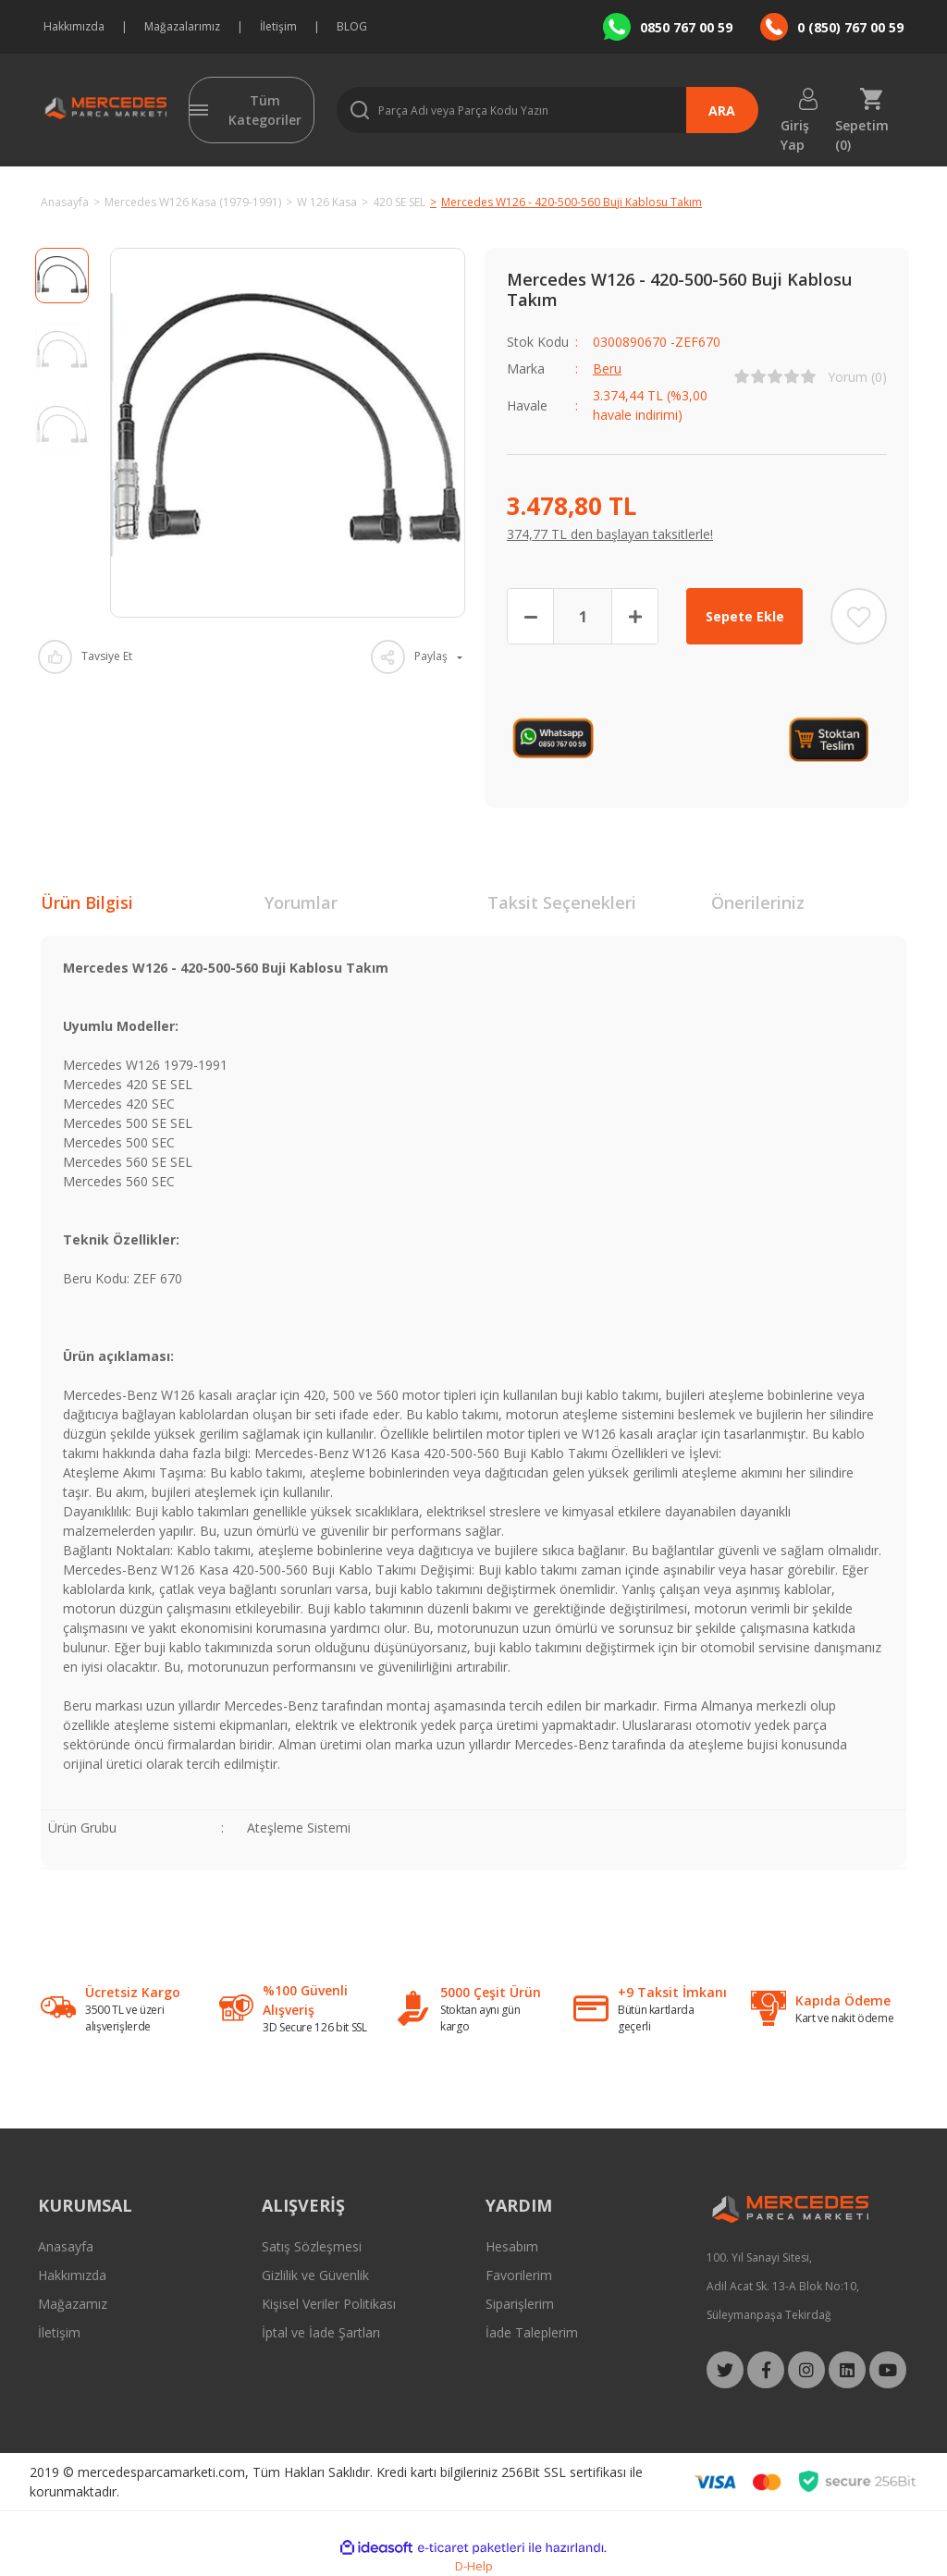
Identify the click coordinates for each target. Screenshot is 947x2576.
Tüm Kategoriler (264, 110)
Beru (607, 368)
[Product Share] (416, 657)
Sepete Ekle (745, 616)
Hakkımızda (74, 26)
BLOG (352, 26)
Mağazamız (72, 2303)
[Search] (547, 110)
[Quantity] (582, 616)
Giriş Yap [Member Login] (795, 124)
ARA (721, 110)
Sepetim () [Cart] (862, 124)
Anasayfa (65, 2246)
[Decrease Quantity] (531, 616)
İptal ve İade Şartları (321, 2332)
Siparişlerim (520, 2303)
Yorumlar (301, 902)
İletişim (278, 26)
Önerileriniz (758, 902)
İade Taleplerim (532, 2332)
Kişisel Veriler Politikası (329, 2303)
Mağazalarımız (182, 26)
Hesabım (512, 2246)
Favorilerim (519, 2275)
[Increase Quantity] (634, 616)
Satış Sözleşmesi (312, 2246)
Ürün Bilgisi (87, 902)
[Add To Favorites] (858, 616)
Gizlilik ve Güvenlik (315, 2275)
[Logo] (103, 109)
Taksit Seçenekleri (561, 902)
